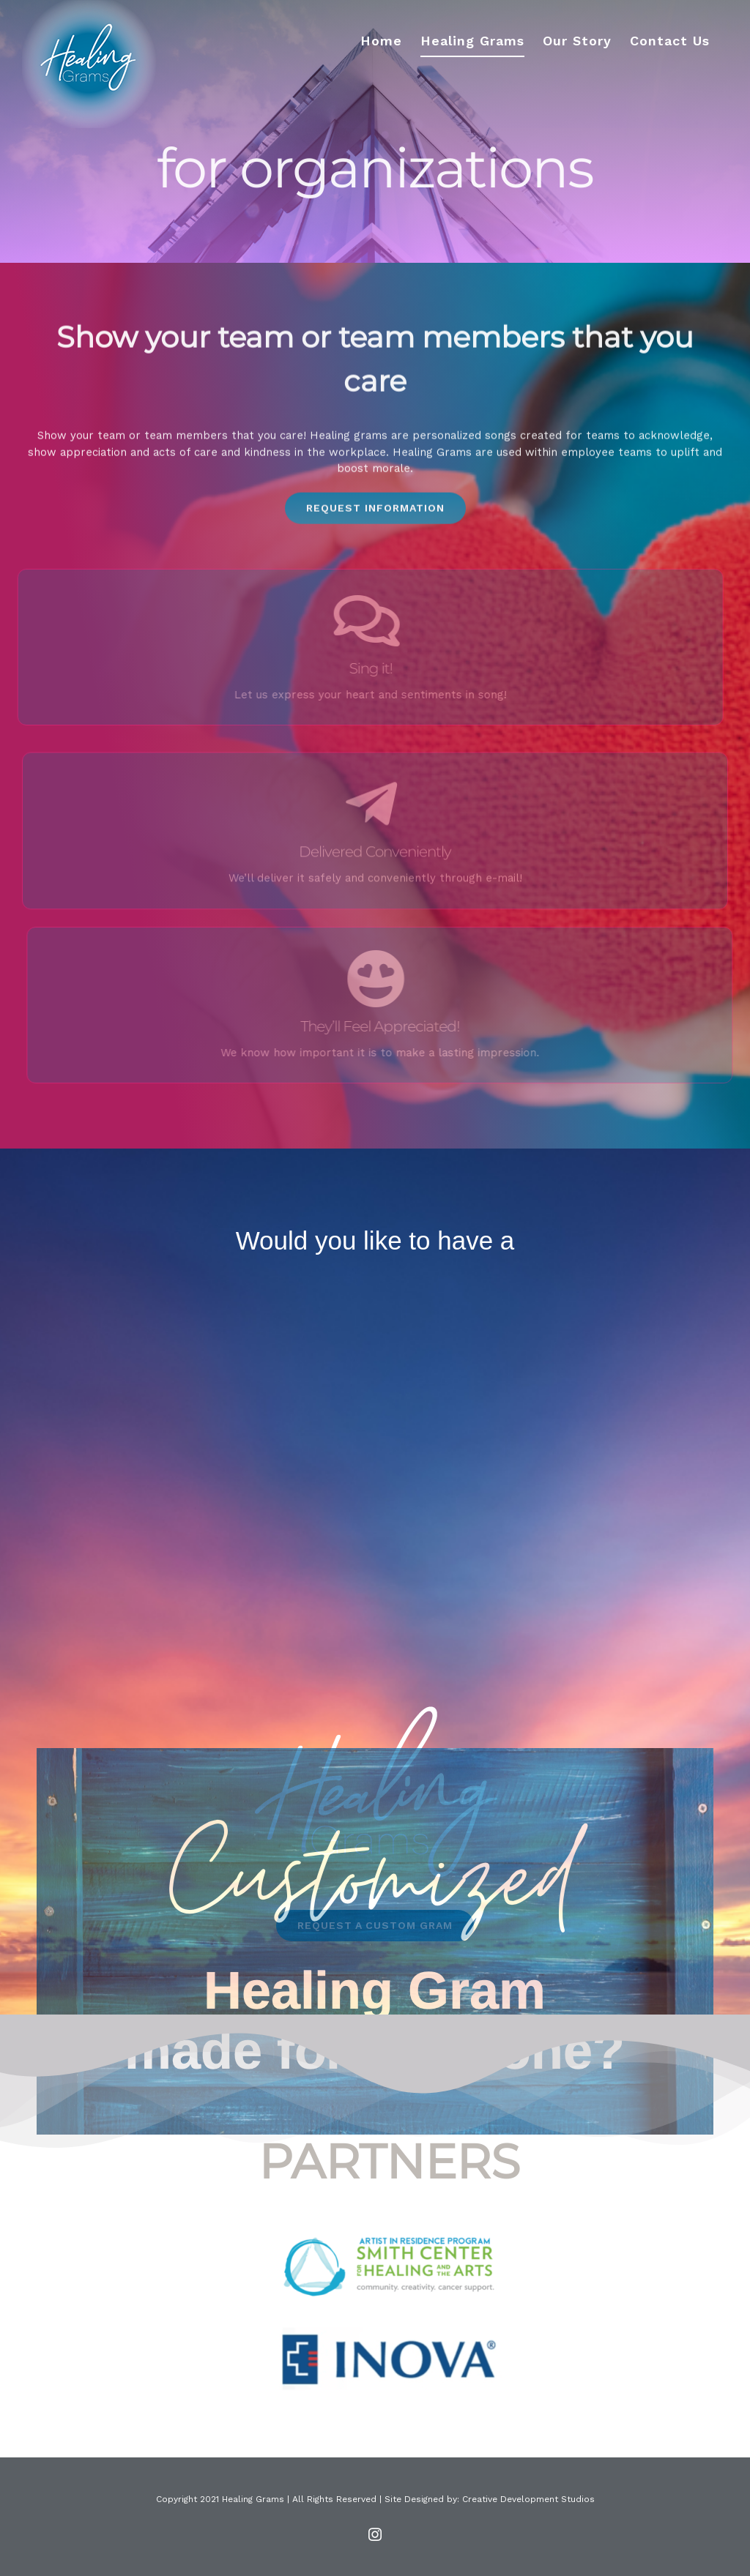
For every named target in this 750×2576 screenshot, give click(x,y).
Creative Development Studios (528, 2499)
